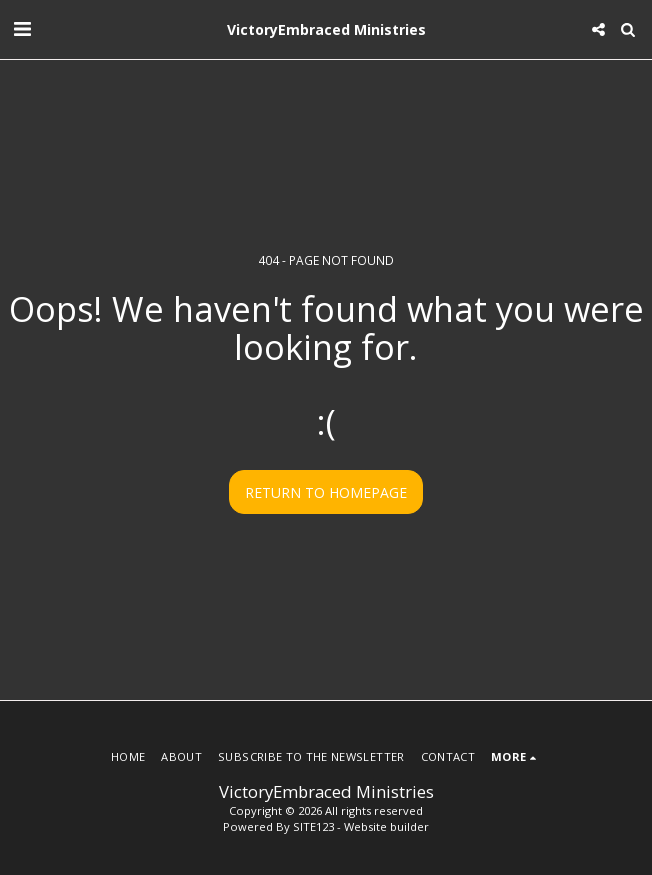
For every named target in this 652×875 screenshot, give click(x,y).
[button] (22, 28)
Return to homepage (326, 492)
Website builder (386, 826)
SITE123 (313, 826)
